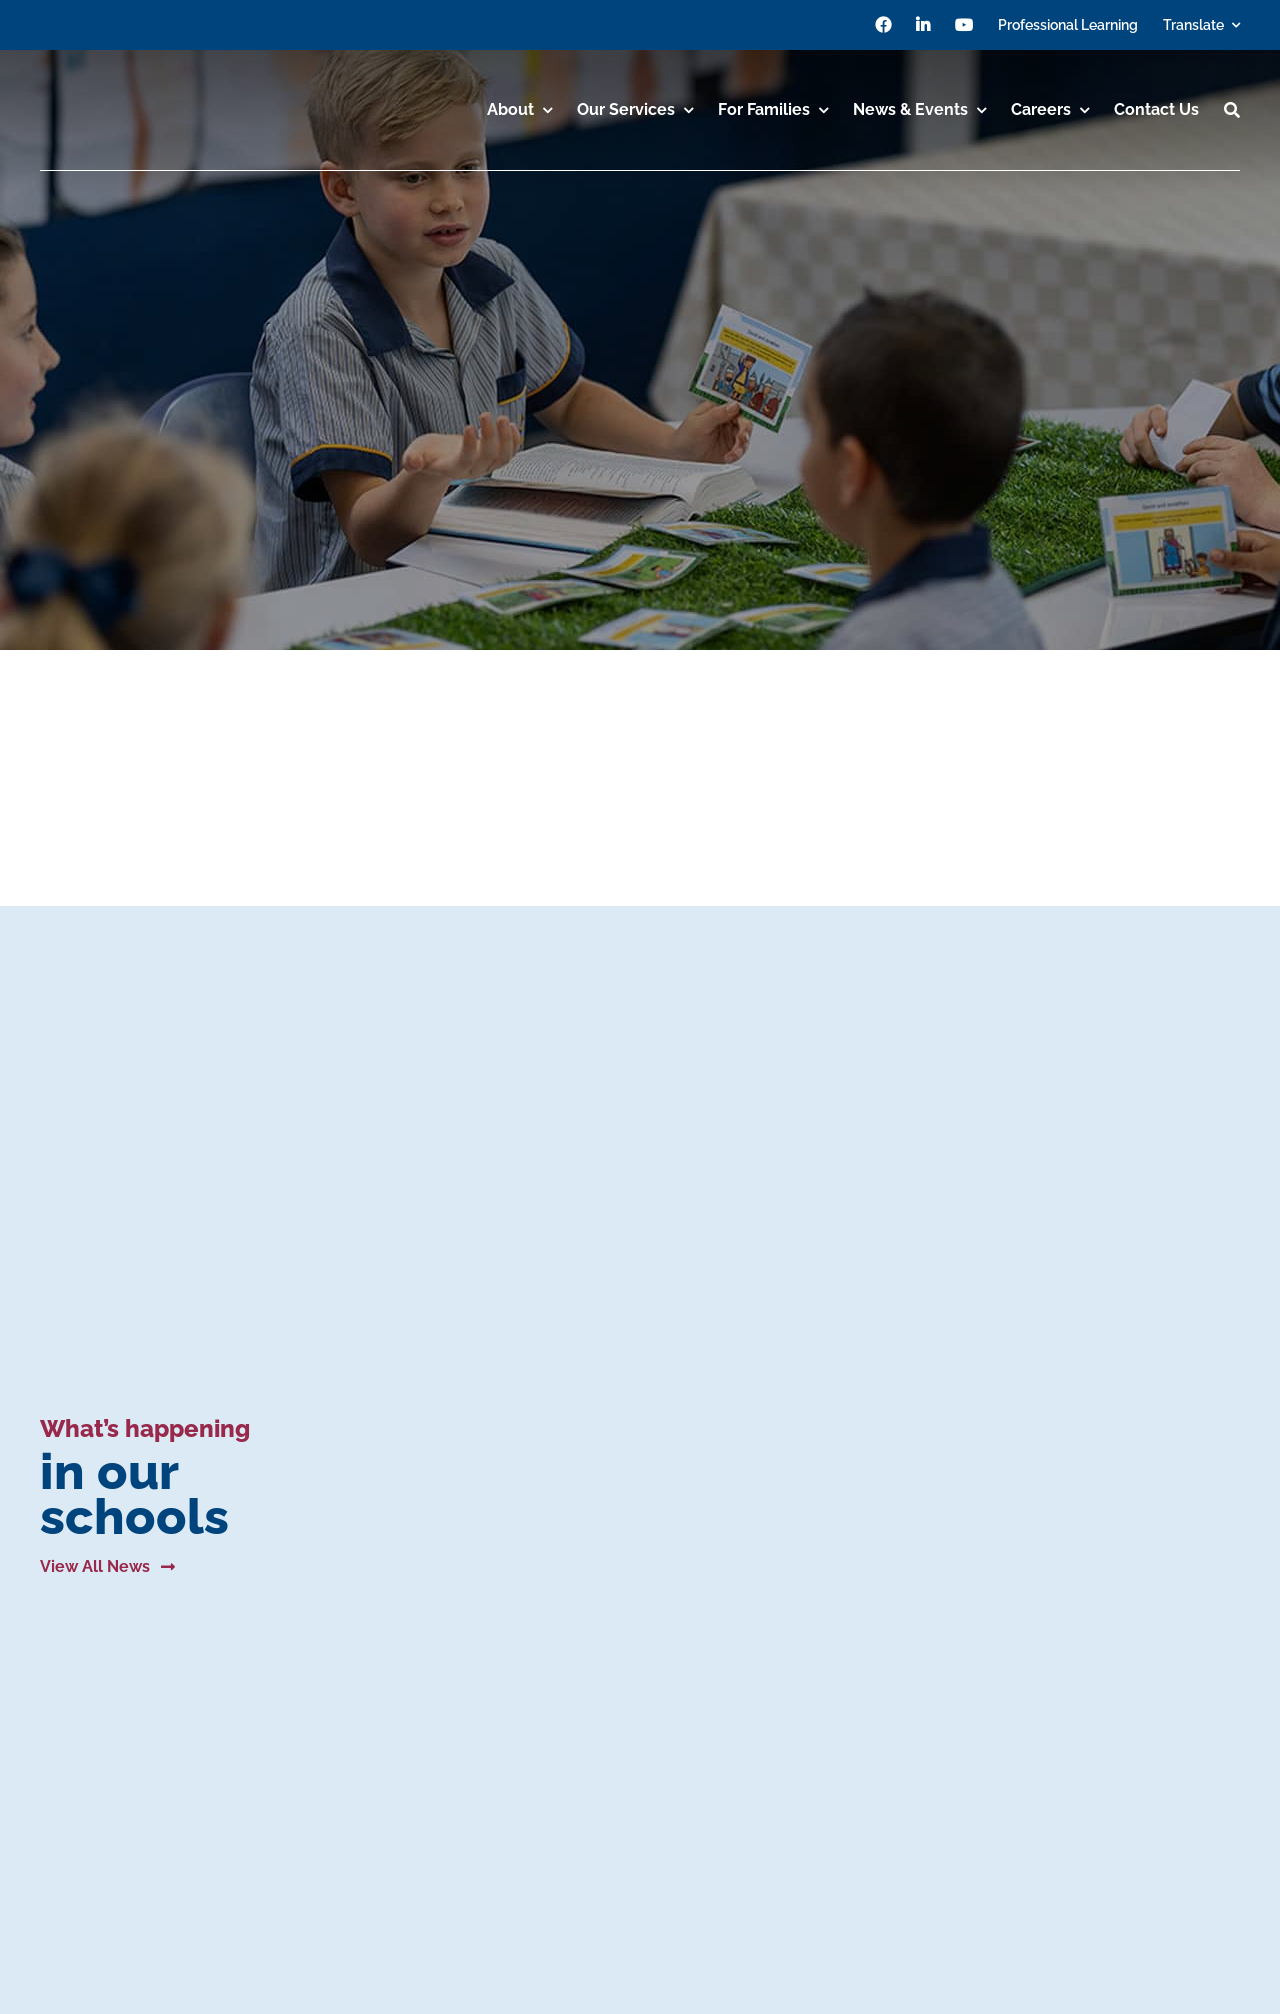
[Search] (1232, 110)
